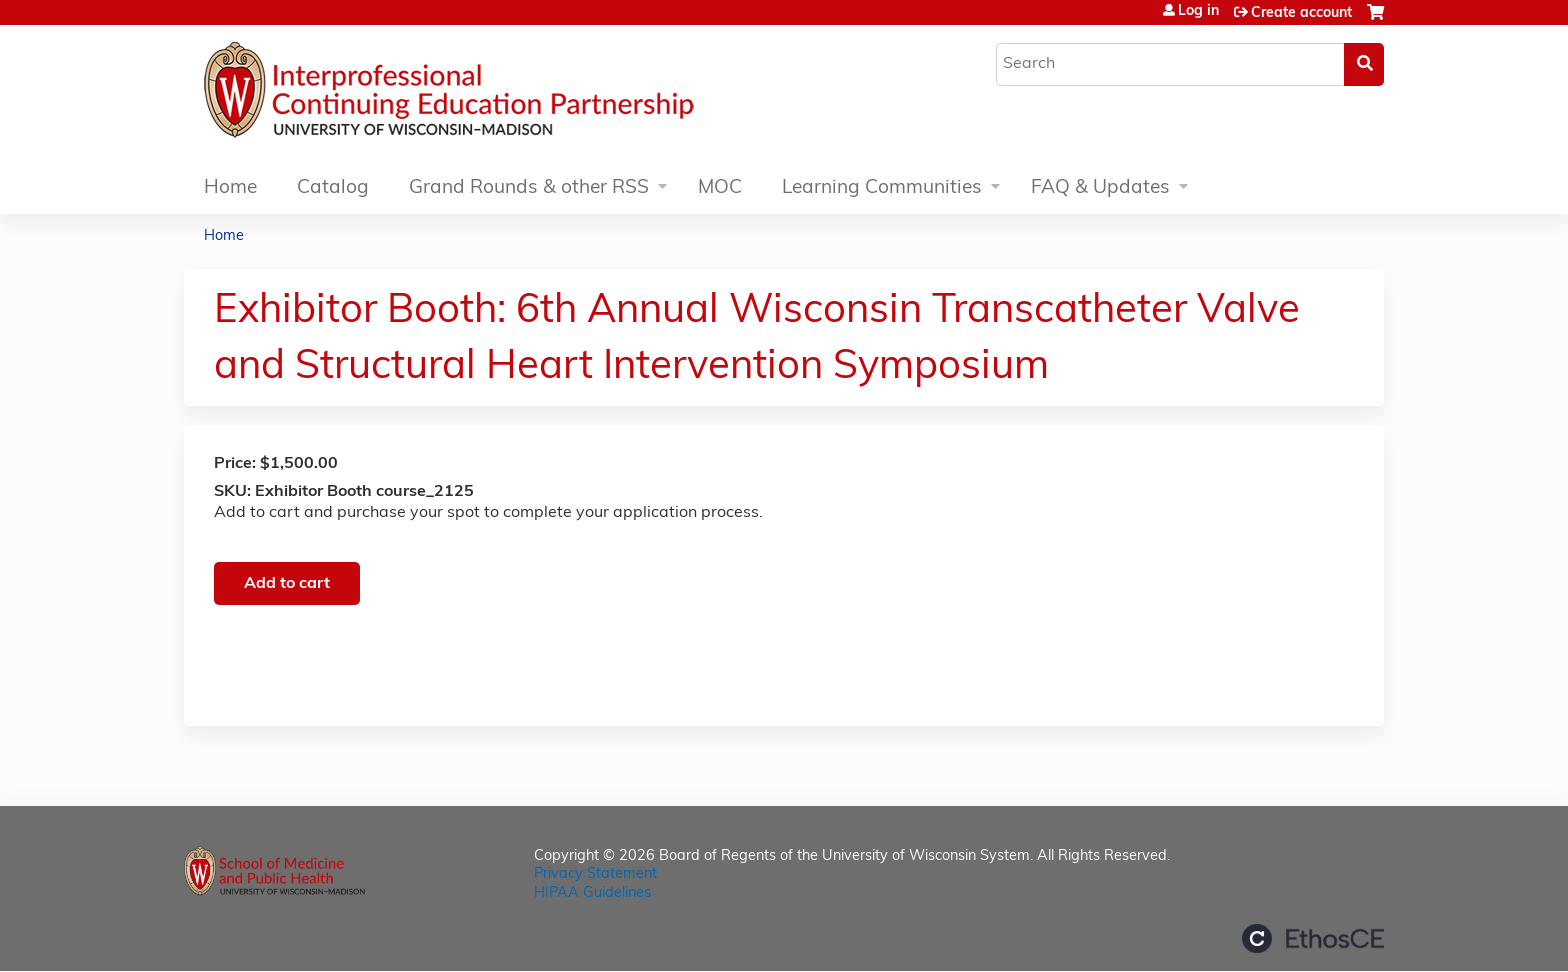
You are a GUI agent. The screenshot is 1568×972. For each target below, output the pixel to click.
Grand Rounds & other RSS (529, 188)
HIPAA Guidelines (592, 893)
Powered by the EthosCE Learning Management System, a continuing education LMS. (1313, 938)
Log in (1198, 12)
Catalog (333, 188)
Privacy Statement (595, 874)
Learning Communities (882, 188)
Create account (1301, 13)
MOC (720, 188)
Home (230, 188)
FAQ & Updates (1100, 188)
